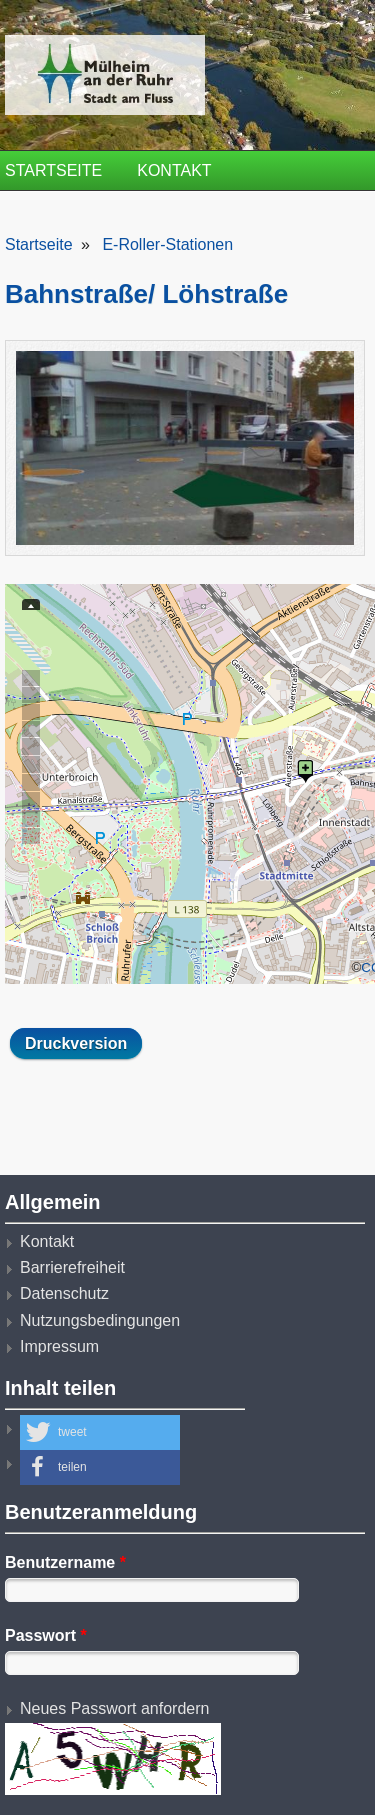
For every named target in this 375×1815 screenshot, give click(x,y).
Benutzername (65, 1562)
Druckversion (76, 1043)
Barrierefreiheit (72, 1267)
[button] (100, 1432)
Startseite (53, 170)
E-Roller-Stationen (167, 244)
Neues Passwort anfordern (114, 1708)
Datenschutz (64, 1293)
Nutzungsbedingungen (100, 1320)
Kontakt (174, 170)
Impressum (59, 1346)
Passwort (46, 1635)
